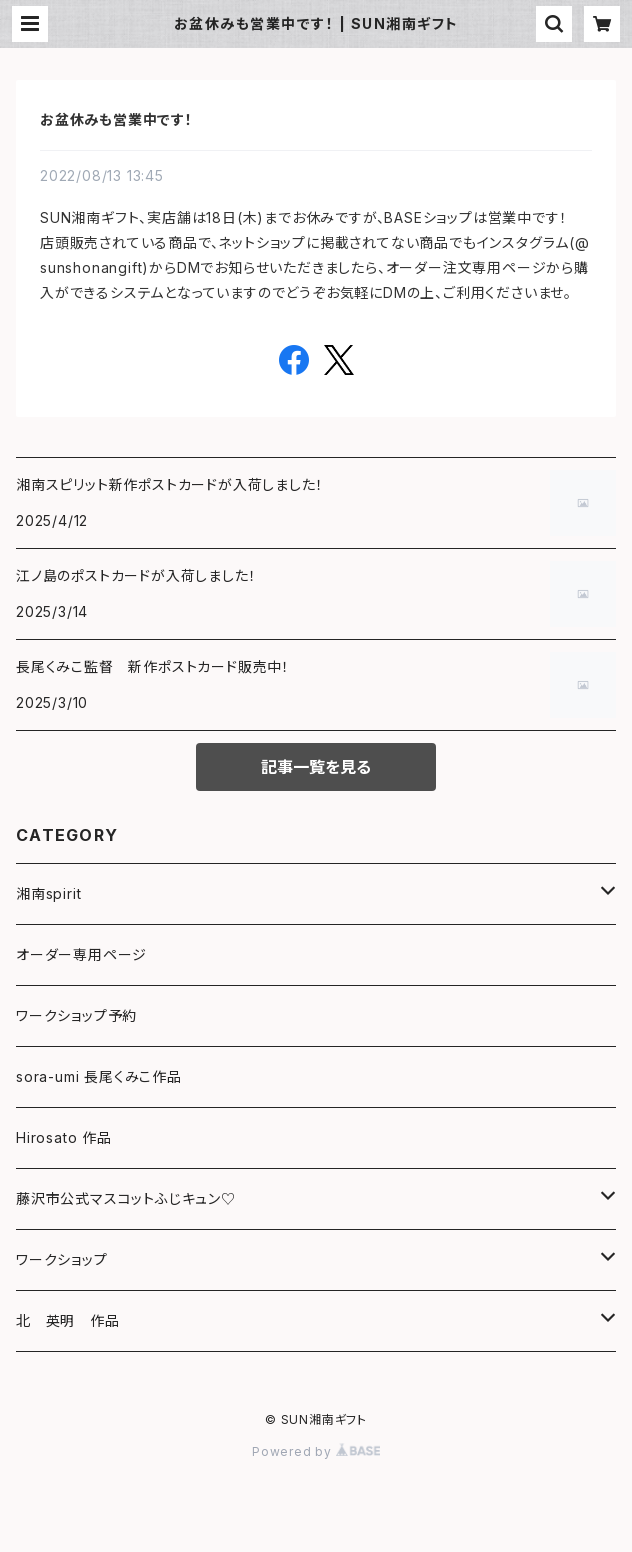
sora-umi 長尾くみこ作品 (99, 1076)
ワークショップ (62, 1259)
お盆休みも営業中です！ (116, 119)
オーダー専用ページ (81, 954)
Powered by (316, 1451)
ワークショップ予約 (76, 1015)
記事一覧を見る (316, 767)
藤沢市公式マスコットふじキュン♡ (126, 1198)
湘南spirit (48, 893)
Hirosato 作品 (64, 1137)
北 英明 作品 (68, 1320)
